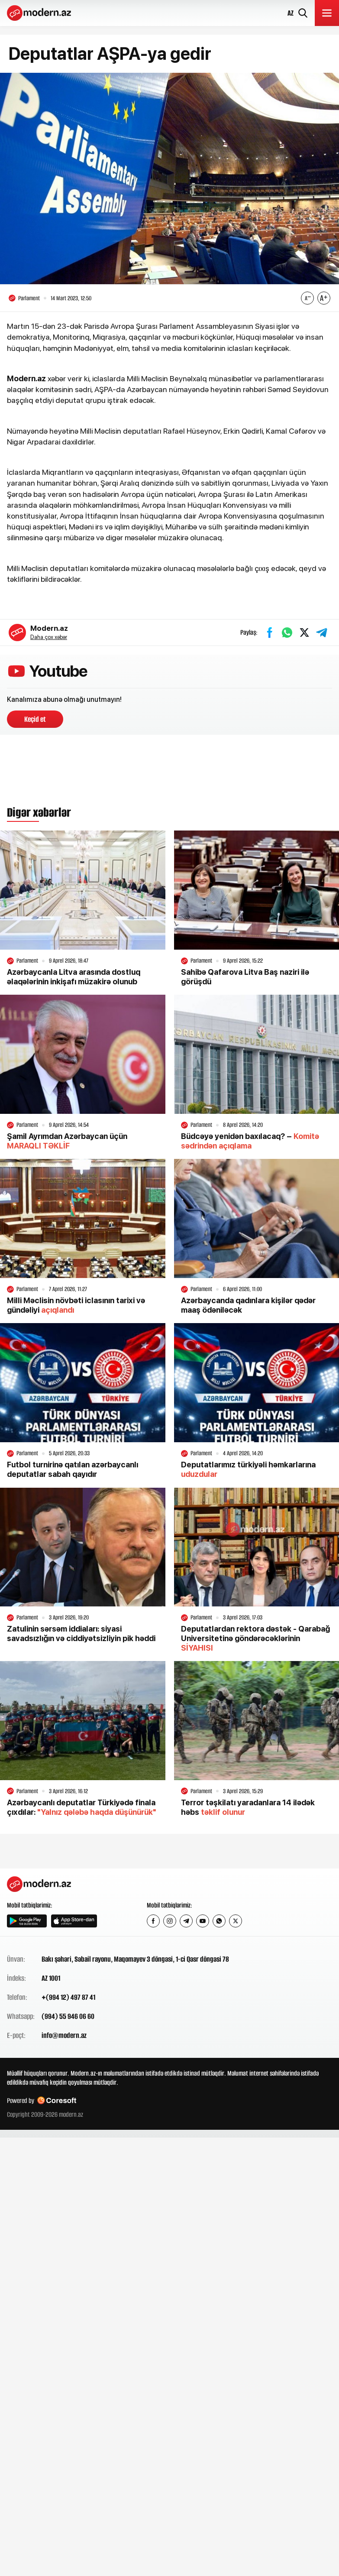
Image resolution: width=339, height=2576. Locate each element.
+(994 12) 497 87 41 (68, 1997)
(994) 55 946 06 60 (68, 2016)
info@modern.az (64, 2035)
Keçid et (35, 719)
